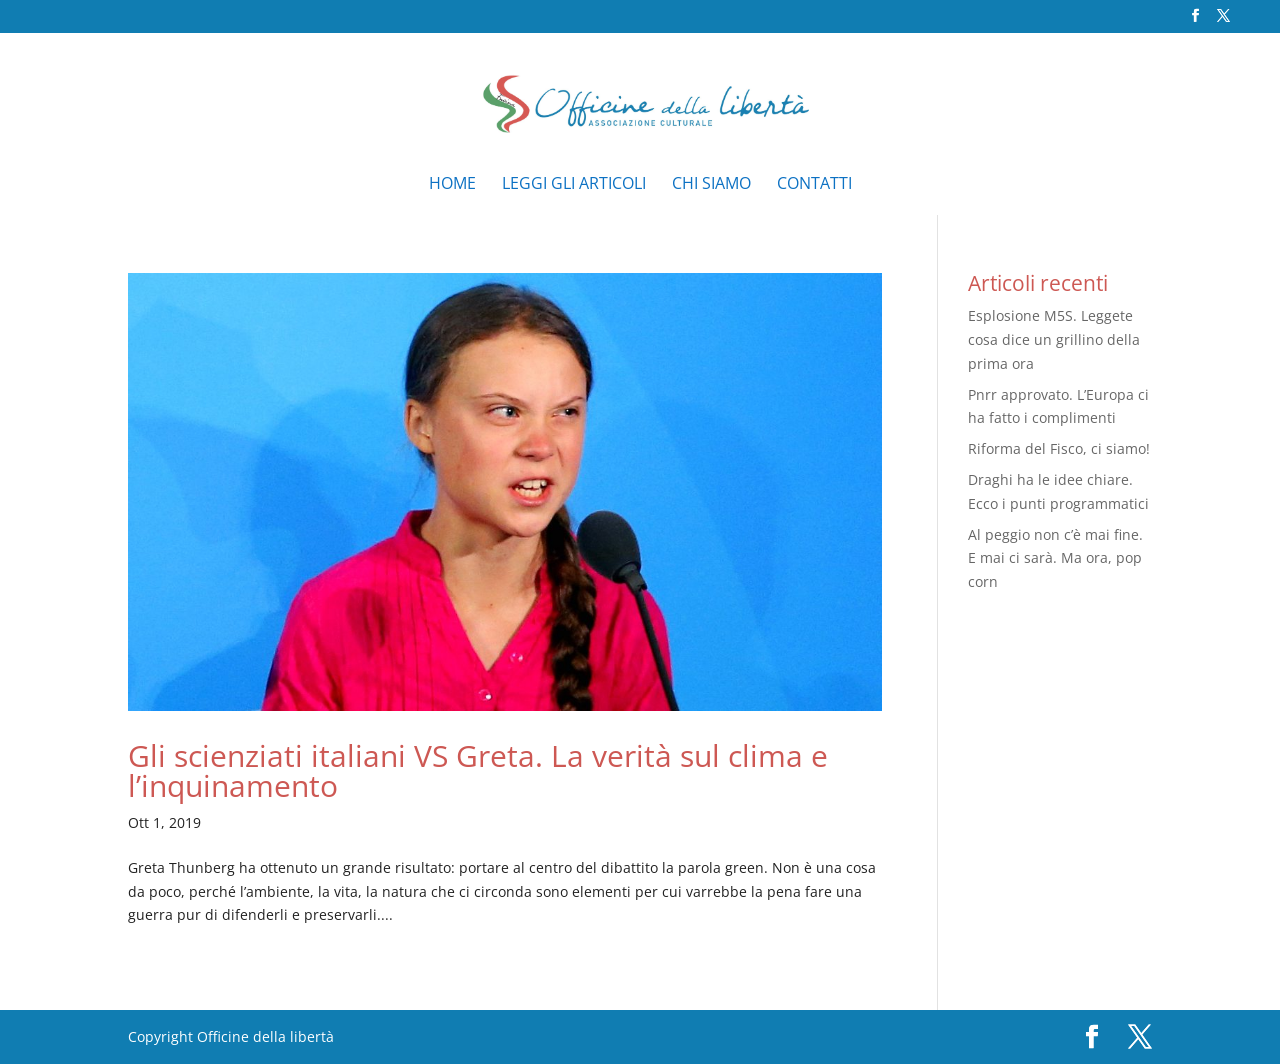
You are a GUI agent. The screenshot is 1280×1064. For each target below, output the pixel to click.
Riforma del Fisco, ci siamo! (1059, 448)
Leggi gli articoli (574, 185)
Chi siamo (711, 185)
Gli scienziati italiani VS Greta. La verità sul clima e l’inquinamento (478, 770)
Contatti (814, 185)
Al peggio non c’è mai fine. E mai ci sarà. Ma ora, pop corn (1055, 558)
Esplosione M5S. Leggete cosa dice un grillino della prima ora (1054, 339)
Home (452, 185)
